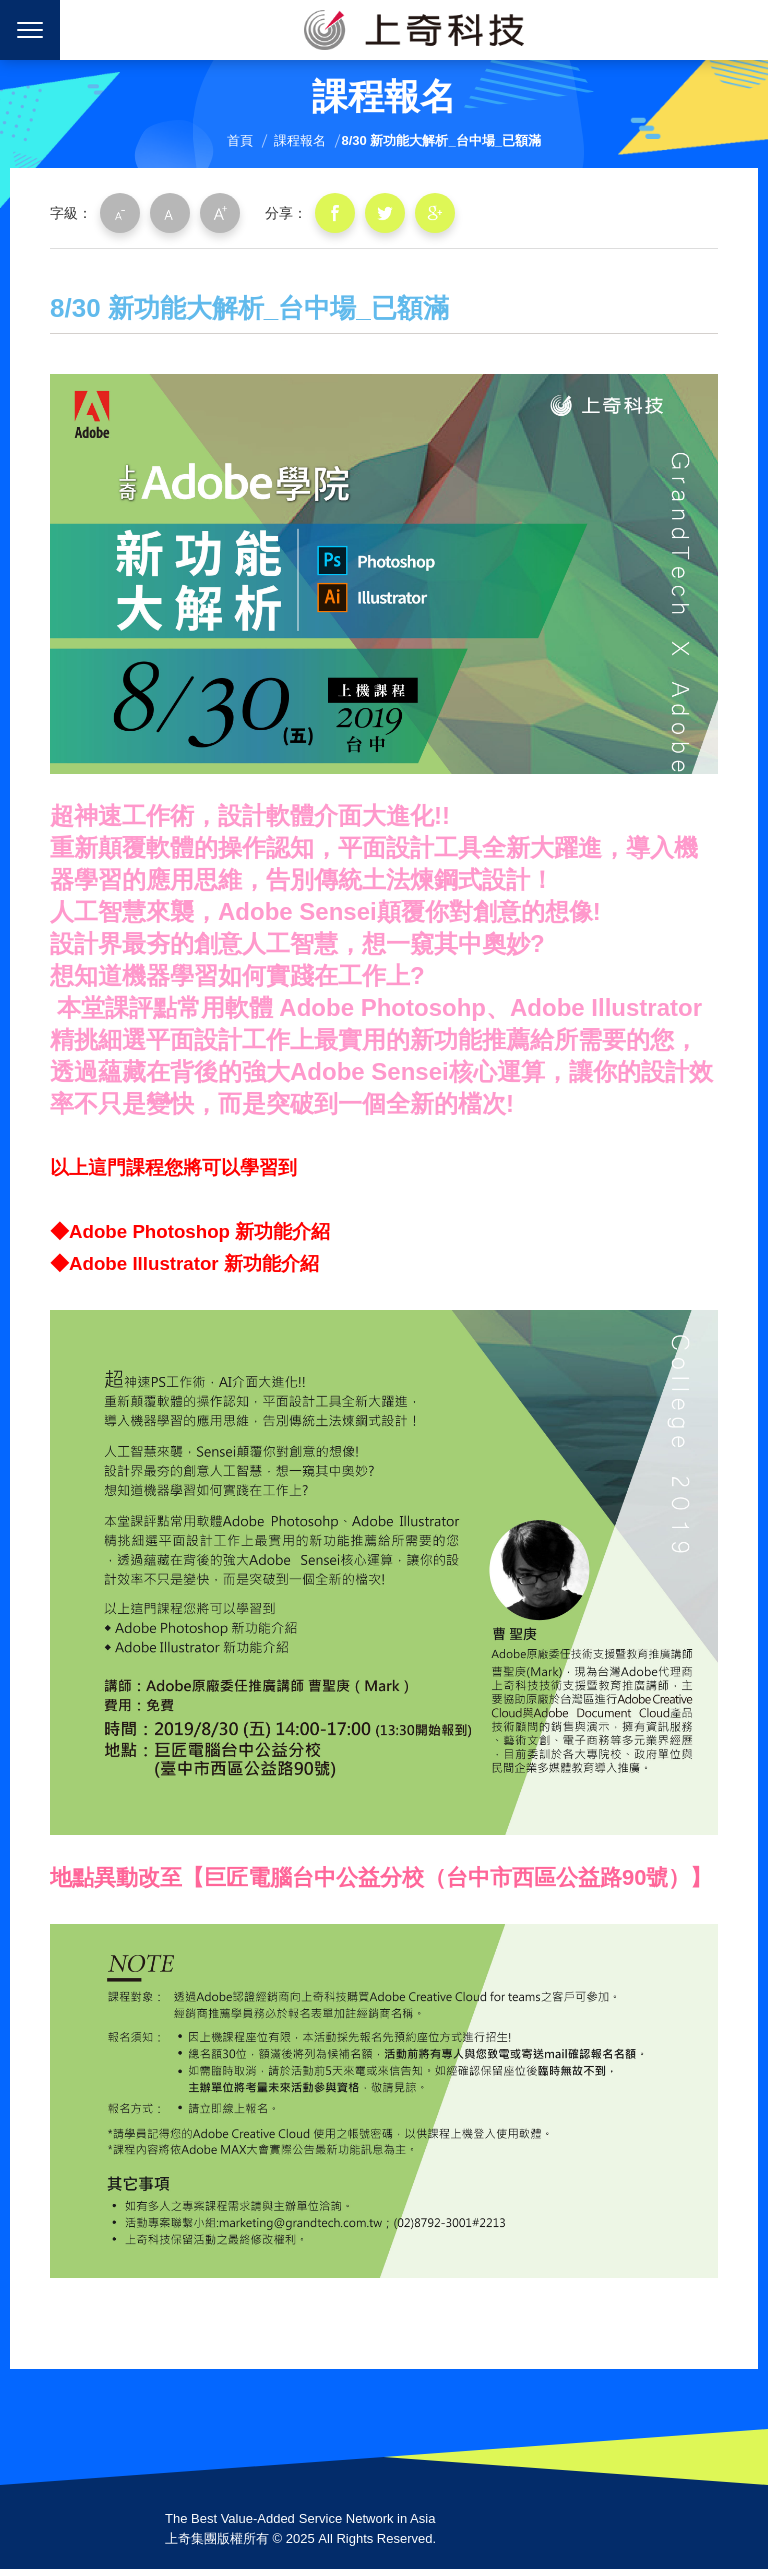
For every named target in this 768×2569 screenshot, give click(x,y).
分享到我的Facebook (335, 213)
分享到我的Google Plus (435, 213)
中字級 (170, 213)
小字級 (120, 213)
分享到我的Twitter (385, 213)
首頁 (240, 140)
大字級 (220, 213)
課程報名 (300, 140)
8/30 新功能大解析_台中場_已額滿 (441, 140)
